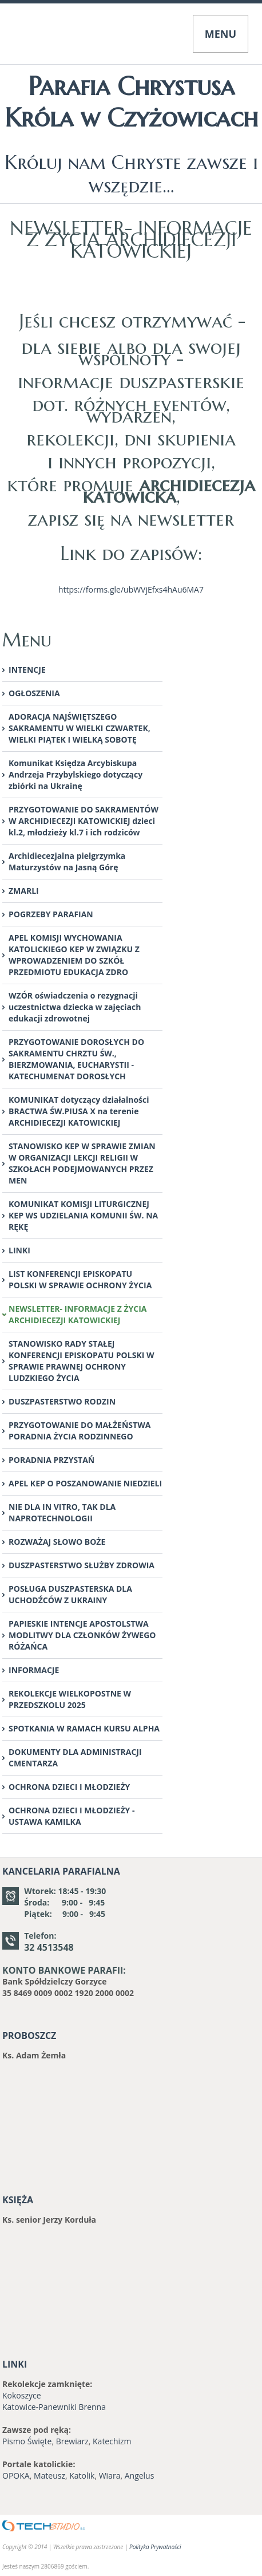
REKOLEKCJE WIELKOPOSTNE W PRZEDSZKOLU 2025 (70, 1699)
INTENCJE (27, 669)
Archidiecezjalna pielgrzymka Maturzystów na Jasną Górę (67, 861)
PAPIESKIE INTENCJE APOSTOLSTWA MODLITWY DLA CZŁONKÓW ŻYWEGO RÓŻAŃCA (82, 1635)
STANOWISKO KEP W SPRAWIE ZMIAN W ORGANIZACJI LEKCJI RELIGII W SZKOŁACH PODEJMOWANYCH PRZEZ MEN (82, 1163)
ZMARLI (24, 890)
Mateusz (49, 2475)
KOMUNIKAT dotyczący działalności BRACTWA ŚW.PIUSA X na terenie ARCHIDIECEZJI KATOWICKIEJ (79, 1111)
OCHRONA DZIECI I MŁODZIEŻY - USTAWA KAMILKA (71, 1816)
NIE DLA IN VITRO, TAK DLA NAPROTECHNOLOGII (62, 1512)
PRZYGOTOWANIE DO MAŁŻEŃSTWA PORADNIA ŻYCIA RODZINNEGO (79, 1430)
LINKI (19, 1250)
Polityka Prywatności (155, 2547)
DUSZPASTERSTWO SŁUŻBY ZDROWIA (81, 1565)
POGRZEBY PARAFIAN (51, 914)
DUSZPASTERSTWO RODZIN (62, 1401)
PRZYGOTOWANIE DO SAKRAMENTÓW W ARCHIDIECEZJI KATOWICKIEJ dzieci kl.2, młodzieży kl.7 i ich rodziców (83, 821)
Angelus (139, 2475)
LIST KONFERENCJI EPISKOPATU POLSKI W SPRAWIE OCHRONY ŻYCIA (80, 1279)
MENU (220, 34)
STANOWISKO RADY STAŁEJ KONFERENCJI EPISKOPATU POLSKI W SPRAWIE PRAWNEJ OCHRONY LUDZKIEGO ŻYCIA (81, 1360)
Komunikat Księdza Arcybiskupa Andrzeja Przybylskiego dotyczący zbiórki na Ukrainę (75, 774)
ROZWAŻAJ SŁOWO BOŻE (57, 1541)
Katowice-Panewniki (39, 2406)
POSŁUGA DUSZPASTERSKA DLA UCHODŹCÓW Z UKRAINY (70, 1594)
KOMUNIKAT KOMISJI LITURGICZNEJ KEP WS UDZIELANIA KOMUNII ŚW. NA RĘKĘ (83, 1215)
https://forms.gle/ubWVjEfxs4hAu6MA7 (131, 589)
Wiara (110, 2475)
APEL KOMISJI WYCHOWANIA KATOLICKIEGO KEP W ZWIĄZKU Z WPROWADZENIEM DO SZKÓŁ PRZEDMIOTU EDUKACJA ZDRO (74, 954)
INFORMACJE (34, 1669)
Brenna (92, 2406)
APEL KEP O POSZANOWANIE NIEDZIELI (85, 1483)
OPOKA (16, 2475)
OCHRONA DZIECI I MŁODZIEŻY (69, 1786)
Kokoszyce (21, 2395)
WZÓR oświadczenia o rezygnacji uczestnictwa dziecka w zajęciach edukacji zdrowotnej (75, 1007)
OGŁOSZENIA (34, 693)
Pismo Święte (26, 2441)
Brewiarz (72, 2441)
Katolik (81, 2475)
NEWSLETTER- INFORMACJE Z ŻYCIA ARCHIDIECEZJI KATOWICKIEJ (77, 1314)
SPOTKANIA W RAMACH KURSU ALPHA (84, 1728)
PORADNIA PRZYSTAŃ (51, 1459)
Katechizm (112, 2441)
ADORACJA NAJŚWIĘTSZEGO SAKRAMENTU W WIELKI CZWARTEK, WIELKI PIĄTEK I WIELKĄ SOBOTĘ (79, 728)
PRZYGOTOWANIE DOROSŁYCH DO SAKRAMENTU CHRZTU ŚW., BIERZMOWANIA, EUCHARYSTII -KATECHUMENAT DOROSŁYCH (76, 1059)
